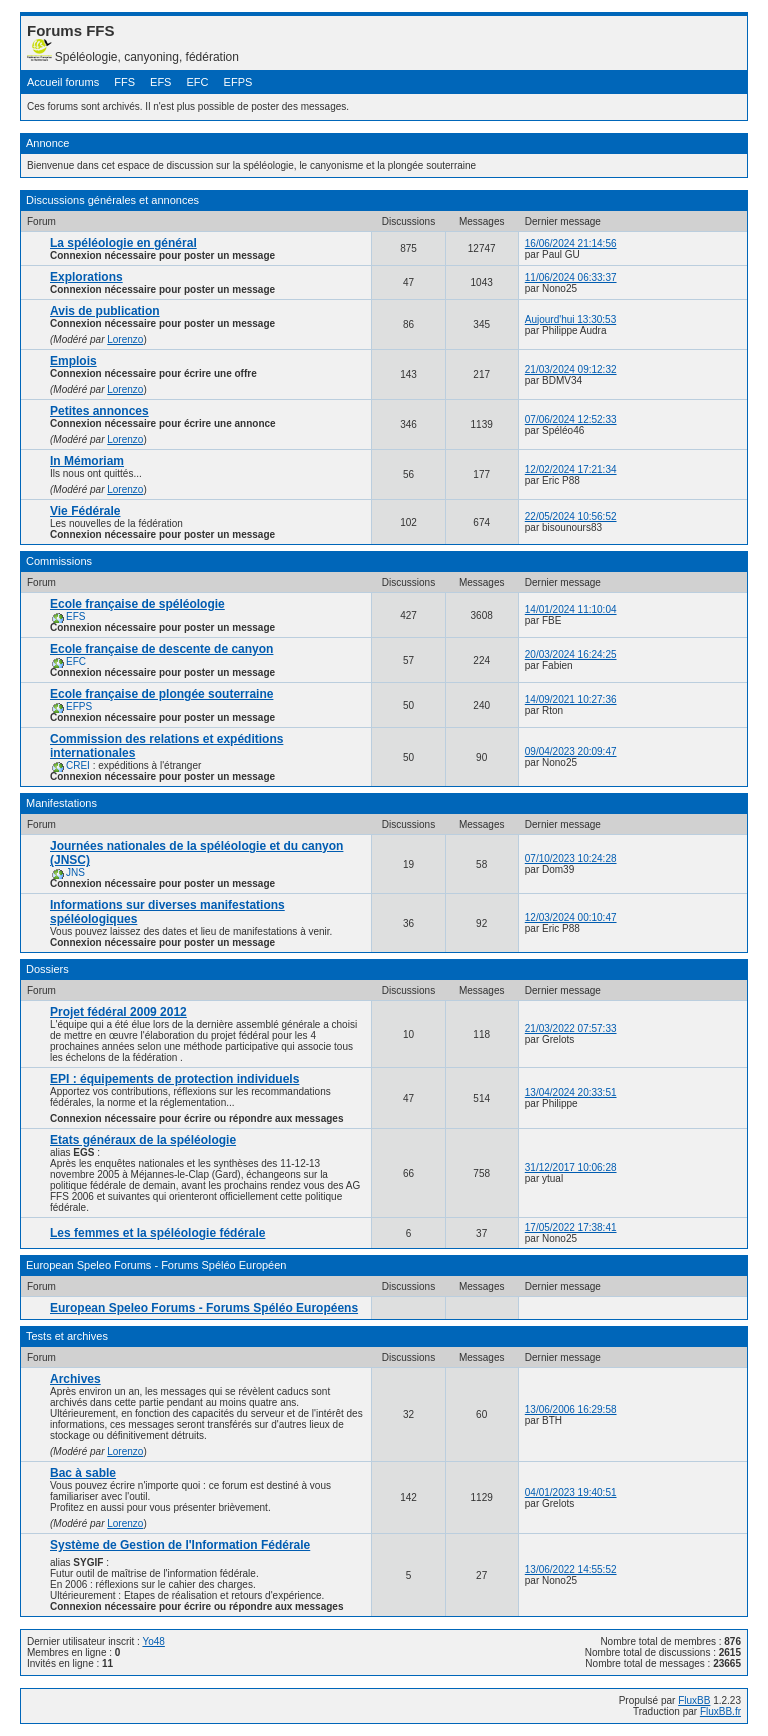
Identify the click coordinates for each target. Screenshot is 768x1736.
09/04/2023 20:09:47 (571, 751)
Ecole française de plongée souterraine (161, 694)
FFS (124, 82)
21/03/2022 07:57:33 (571, 1028)
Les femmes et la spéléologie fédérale (157, 1233)
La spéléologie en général (123, 243)
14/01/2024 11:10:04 (571, 609)
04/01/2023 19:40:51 (571, 1492)
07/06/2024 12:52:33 (571, 419)
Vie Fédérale (85, 511)
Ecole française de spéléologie (137, 604)
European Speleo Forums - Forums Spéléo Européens (204, 1308)
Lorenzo (125, 339)
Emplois (73, 361)
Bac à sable (83, 1473)
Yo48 (153, 1641)
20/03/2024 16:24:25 (571, 654)
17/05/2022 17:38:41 (571, 1227)
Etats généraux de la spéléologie (143, 1140)
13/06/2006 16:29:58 (571, 1409)
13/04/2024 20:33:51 (571, 1092)
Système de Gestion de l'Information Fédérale (180, 1545)
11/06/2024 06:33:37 (571, 277)
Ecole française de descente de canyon (161, 649)
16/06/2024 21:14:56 (571, 243)
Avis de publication (105, 311)
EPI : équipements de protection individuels (174, 1079)
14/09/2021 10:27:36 (571, 699)
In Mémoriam (87, 461)
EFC (198, 82)
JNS (75, 872)
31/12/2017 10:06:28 (571, 1167)
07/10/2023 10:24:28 (571, 858)
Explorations (86, 277)
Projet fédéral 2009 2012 (118, 1012)
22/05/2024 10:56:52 (571, 516)
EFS (160, 82)
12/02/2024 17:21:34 (571, 469)
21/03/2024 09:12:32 (571, 369)
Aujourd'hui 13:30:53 (570, 319)
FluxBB (694, 1700)
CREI (78, 765)
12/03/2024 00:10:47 (571, 917)
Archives (75, 1379)
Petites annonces (99, 411)
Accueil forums (63, 82)
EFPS (238, 82)
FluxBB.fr (720, 1711)
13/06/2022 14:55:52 (571, 1569)
